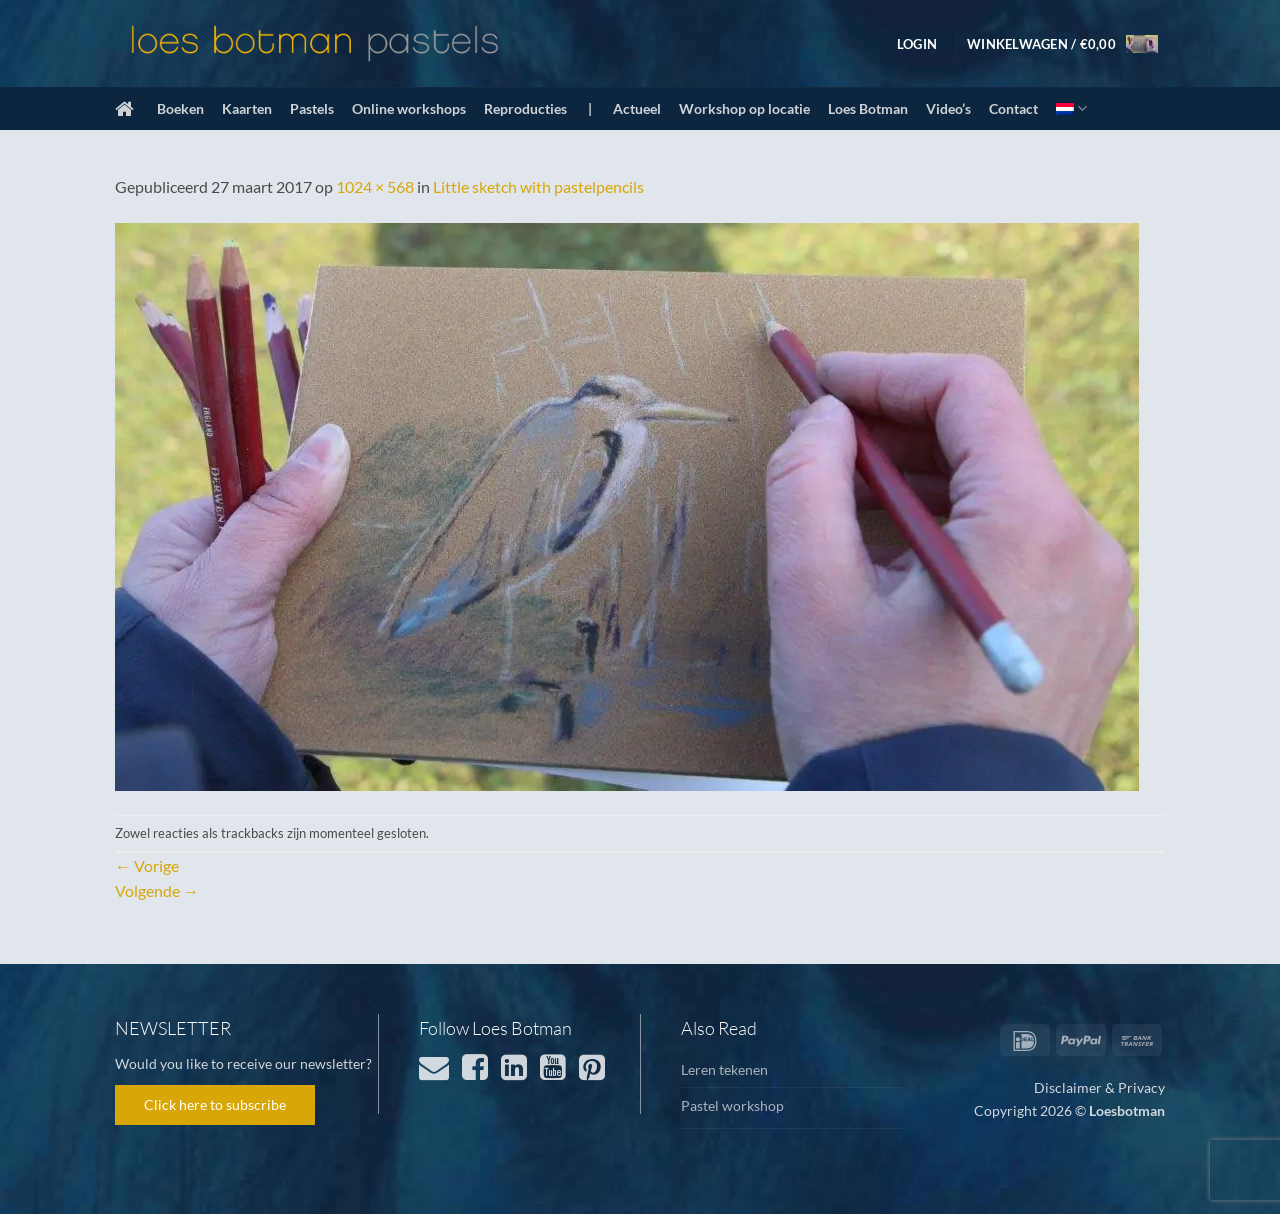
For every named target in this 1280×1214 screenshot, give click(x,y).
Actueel (637, 108)
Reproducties (525, 108)
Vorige (147, 865)
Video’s (948, 108)
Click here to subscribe (215, 1104)
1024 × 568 (375, 186)
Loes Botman (868, 108)
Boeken (180, 108)
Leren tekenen (724, 1069)
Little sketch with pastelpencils (538, 186)
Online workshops (409, 108)
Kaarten (247, 108)
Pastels (312, 108)
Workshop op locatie (744, 108)
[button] (917, 44)
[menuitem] (1071, 108)
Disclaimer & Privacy (1099, 1087)
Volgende (157, 890)
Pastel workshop (732, 1105)
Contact (1013, 108)
